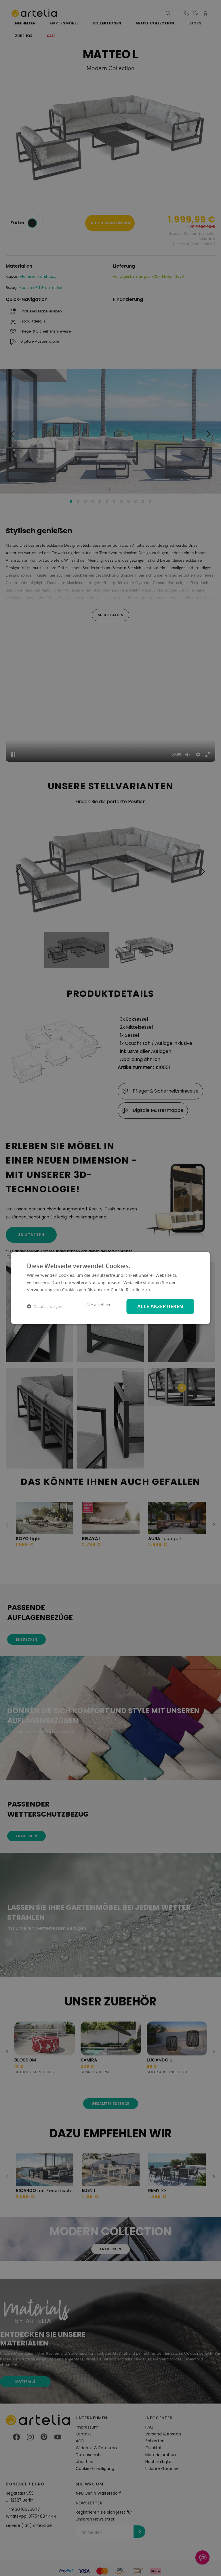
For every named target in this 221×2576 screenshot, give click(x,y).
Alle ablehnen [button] (98, 1304)
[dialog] (110, 1288)
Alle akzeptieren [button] (160, 1306)
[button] (44, 1306)
